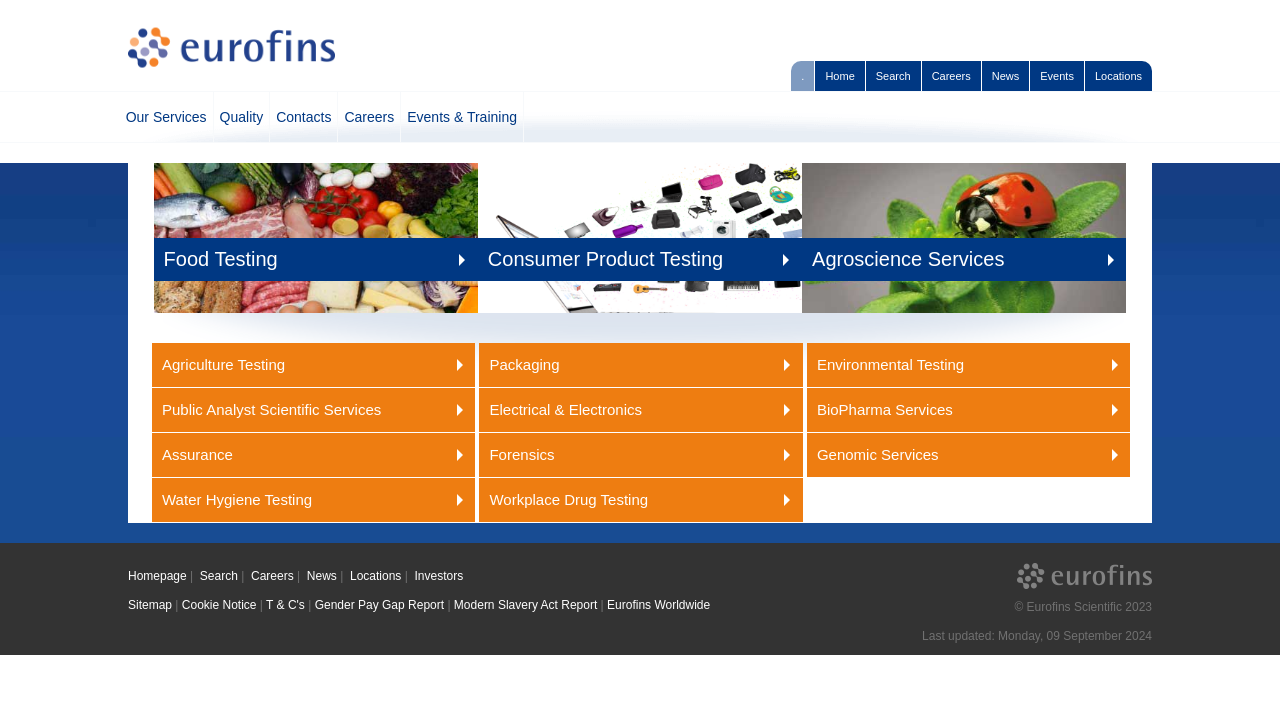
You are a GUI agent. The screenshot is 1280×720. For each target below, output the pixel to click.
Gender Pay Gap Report (379, 605)
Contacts (303, 117)
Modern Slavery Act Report (525, 605)
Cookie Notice (219, 605)
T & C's (285, 605)
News (1006, 76)
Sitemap (150, 605)
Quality (242, 117)
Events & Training (462, 117)
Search (893, 76)
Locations (1118, 76)
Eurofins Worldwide (658, 605)
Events (1057, 76)
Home (839, 76)
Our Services (166, 117)
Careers (951, 76)
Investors (438, 576)
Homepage (157, 576)
